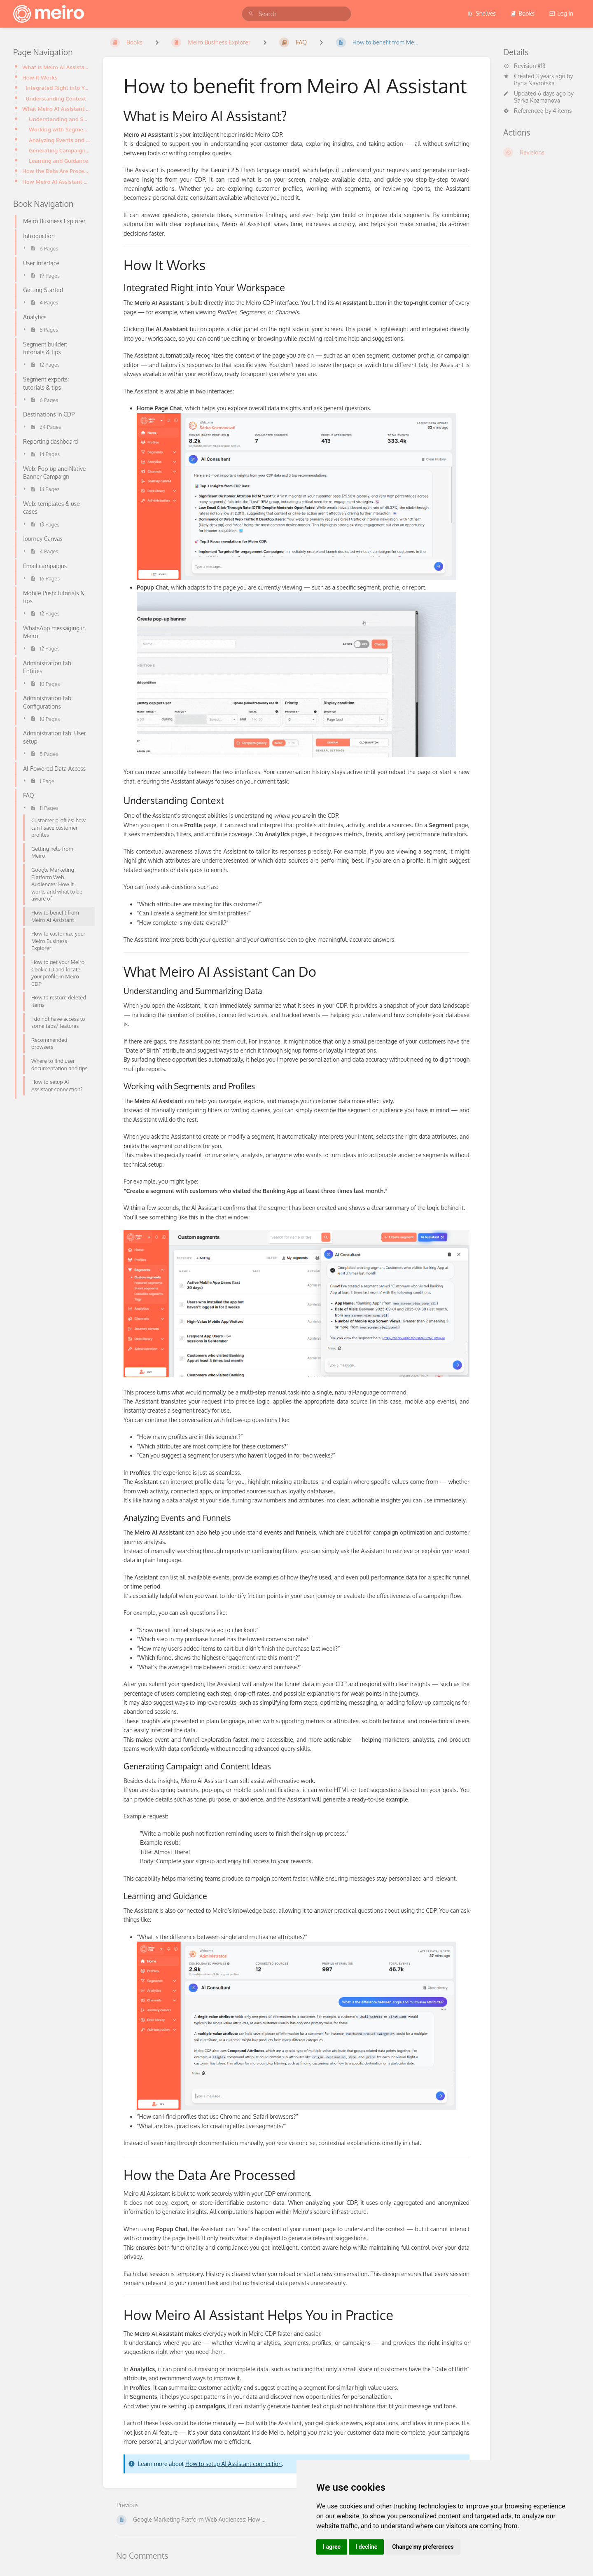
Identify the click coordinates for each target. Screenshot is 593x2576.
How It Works (39, 77)
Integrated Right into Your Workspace (58, 87)
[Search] (251, 13)
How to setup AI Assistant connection (233, 2463)
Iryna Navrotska (534, 83)
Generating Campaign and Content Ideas (59, 150)
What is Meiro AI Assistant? (56, 66)
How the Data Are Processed (56, 170)
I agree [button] (332, 2546)
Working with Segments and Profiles (59, 129)
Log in (561, 13)
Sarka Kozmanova (537, 100)
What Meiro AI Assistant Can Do (56, 108)
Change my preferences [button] (422, 2546)
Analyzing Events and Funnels (59, 139)
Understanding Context (56, 98)
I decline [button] (366, 2546)
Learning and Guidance (58, 160)
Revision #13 (524, 66)
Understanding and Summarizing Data (59, 118)
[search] (296, 13)
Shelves (481, 13)
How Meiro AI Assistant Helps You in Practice (56, 181)
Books (522, 13)
